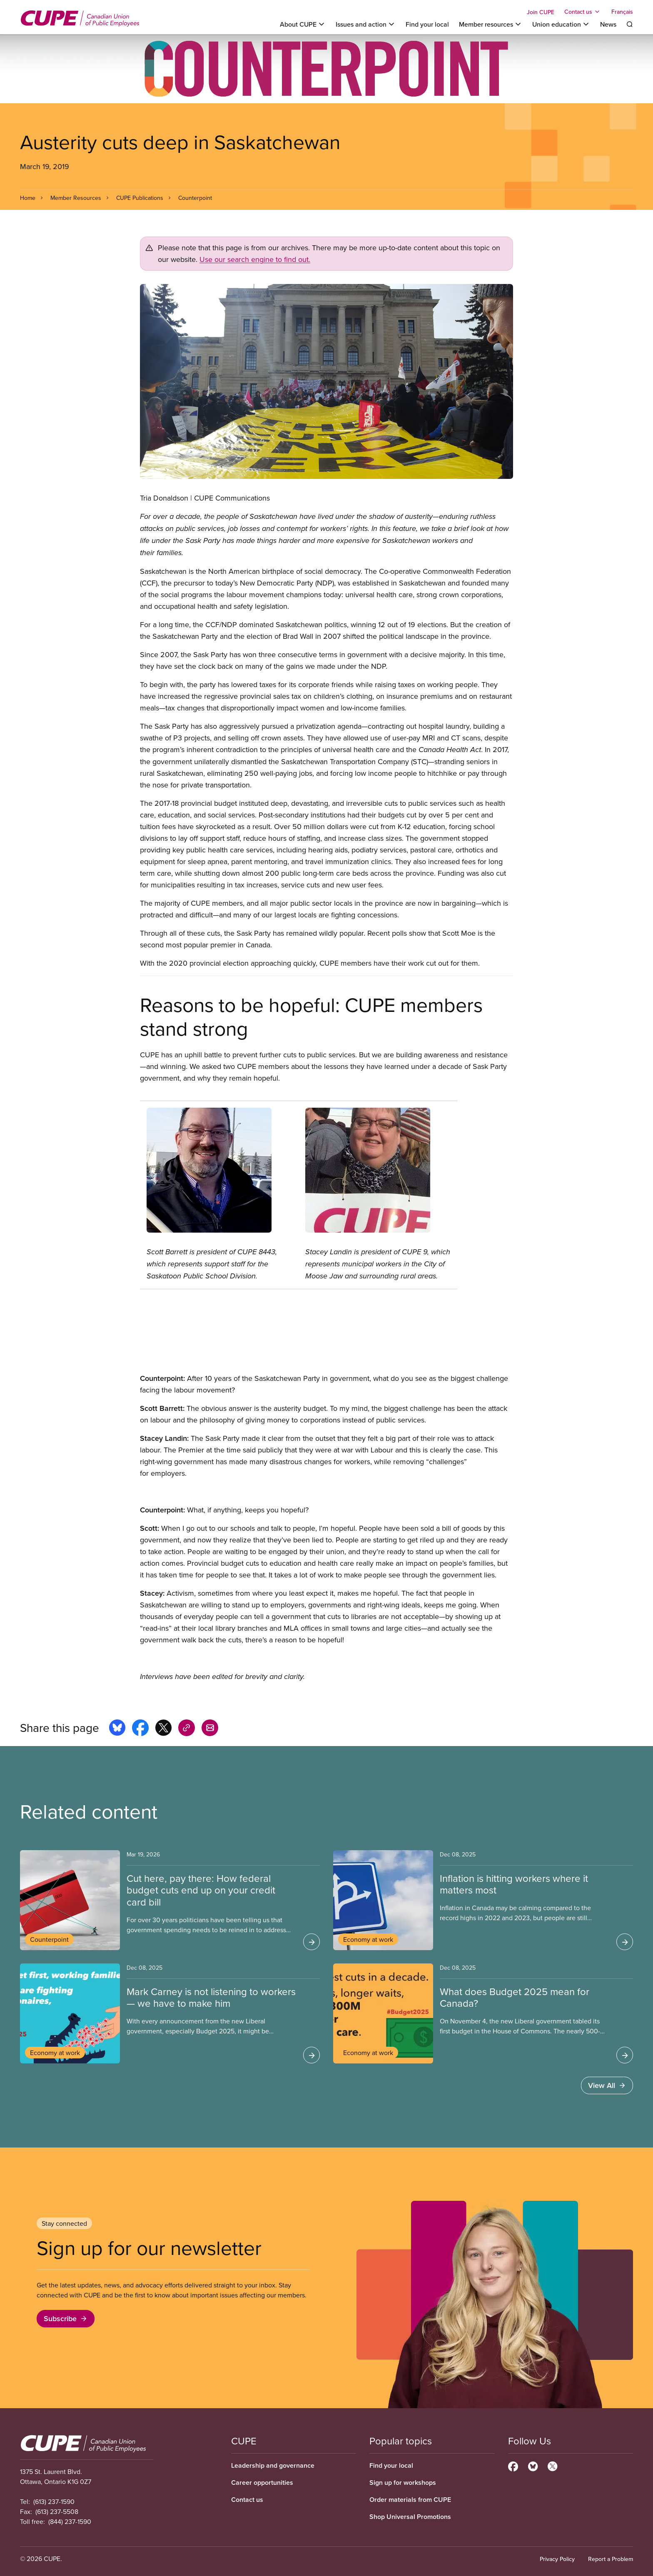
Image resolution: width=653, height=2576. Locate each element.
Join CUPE (540, 12)
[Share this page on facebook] (140, 1729)
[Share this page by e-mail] (210, 1729)
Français (622, 11)
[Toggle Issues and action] (366, 24)
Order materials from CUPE (410, 2499)
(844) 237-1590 (69, 2521)
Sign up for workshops (402, 2482)
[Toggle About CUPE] (303, 24)
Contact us (247, 2499)
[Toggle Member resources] (490, 24)
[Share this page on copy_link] (186, 1729)
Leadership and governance (272, 2465)
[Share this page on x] (163, 1729)
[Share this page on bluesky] (117, 1729)
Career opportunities (262, 2482)
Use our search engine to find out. (254, 259)
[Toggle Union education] (561, 24)
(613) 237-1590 (54, 2501)
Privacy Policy (557, 2559)
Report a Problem (610, 2559)
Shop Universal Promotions (410, 2516)
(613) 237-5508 (56, 2511)
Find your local (427, 24)
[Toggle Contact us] (582, 11)
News (608, 24)
